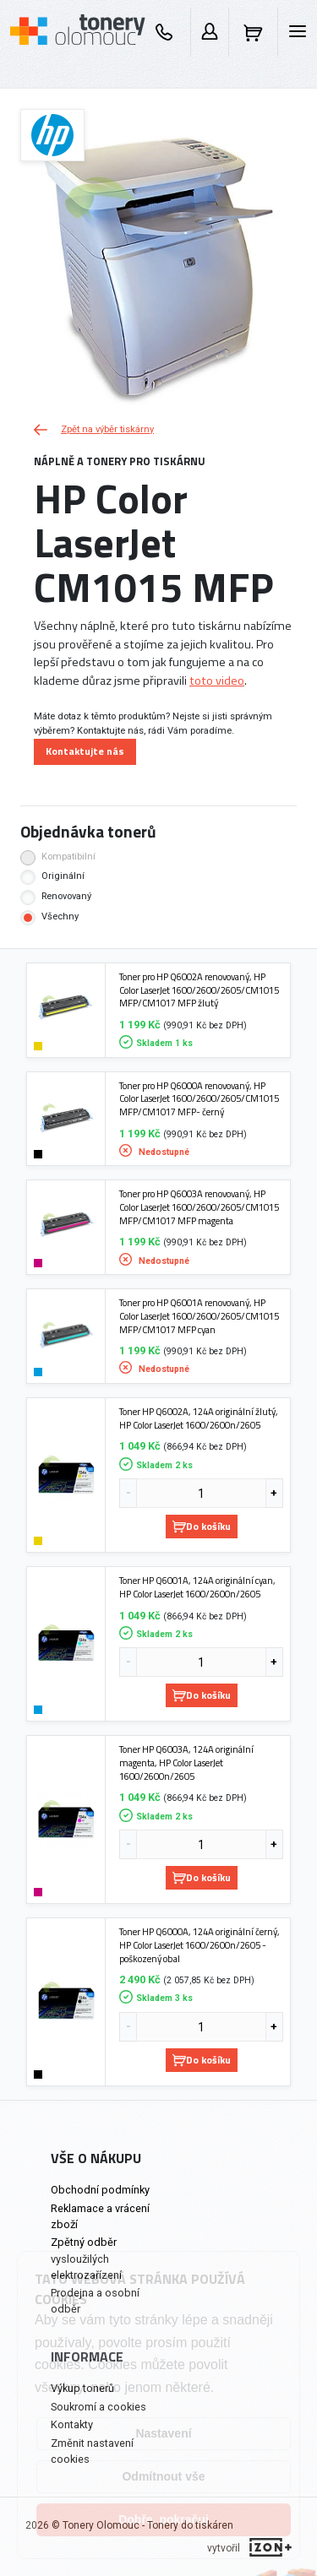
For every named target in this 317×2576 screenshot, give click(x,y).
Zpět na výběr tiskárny (94, 429)
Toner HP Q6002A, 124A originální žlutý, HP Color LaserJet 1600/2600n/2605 (198, 1418)
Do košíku (201, 1526)
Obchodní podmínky (100, 2189)
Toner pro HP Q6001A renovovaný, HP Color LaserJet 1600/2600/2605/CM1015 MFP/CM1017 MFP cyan (199, 1316)
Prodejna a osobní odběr (95, 2300)
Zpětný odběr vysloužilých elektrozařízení (86, 2258)
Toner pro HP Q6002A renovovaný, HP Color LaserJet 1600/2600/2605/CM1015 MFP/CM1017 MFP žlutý (199, 990)
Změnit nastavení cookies (92, 2451)
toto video (216, 680)
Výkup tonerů (82, 2388)
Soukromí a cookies (98, 2406)
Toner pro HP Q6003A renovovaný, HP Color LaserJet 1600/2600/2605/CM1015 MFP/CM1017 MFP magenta (199, 1207)
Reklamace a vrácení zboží (100, 2216)
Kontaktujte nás (85, 751)
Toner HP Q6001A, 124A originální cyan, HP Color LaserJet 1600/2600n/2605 (197, 1587)
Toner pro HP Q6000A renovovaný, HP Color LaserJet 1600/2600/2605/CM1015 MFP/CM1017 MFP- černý (199, 1099)
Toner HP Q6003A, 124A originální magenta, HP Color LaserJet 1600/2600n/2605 (186, 1762)
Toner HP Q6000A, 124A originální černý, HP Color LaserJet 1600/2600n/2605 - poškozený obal (199, 1945)
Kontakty (72, 2424)
